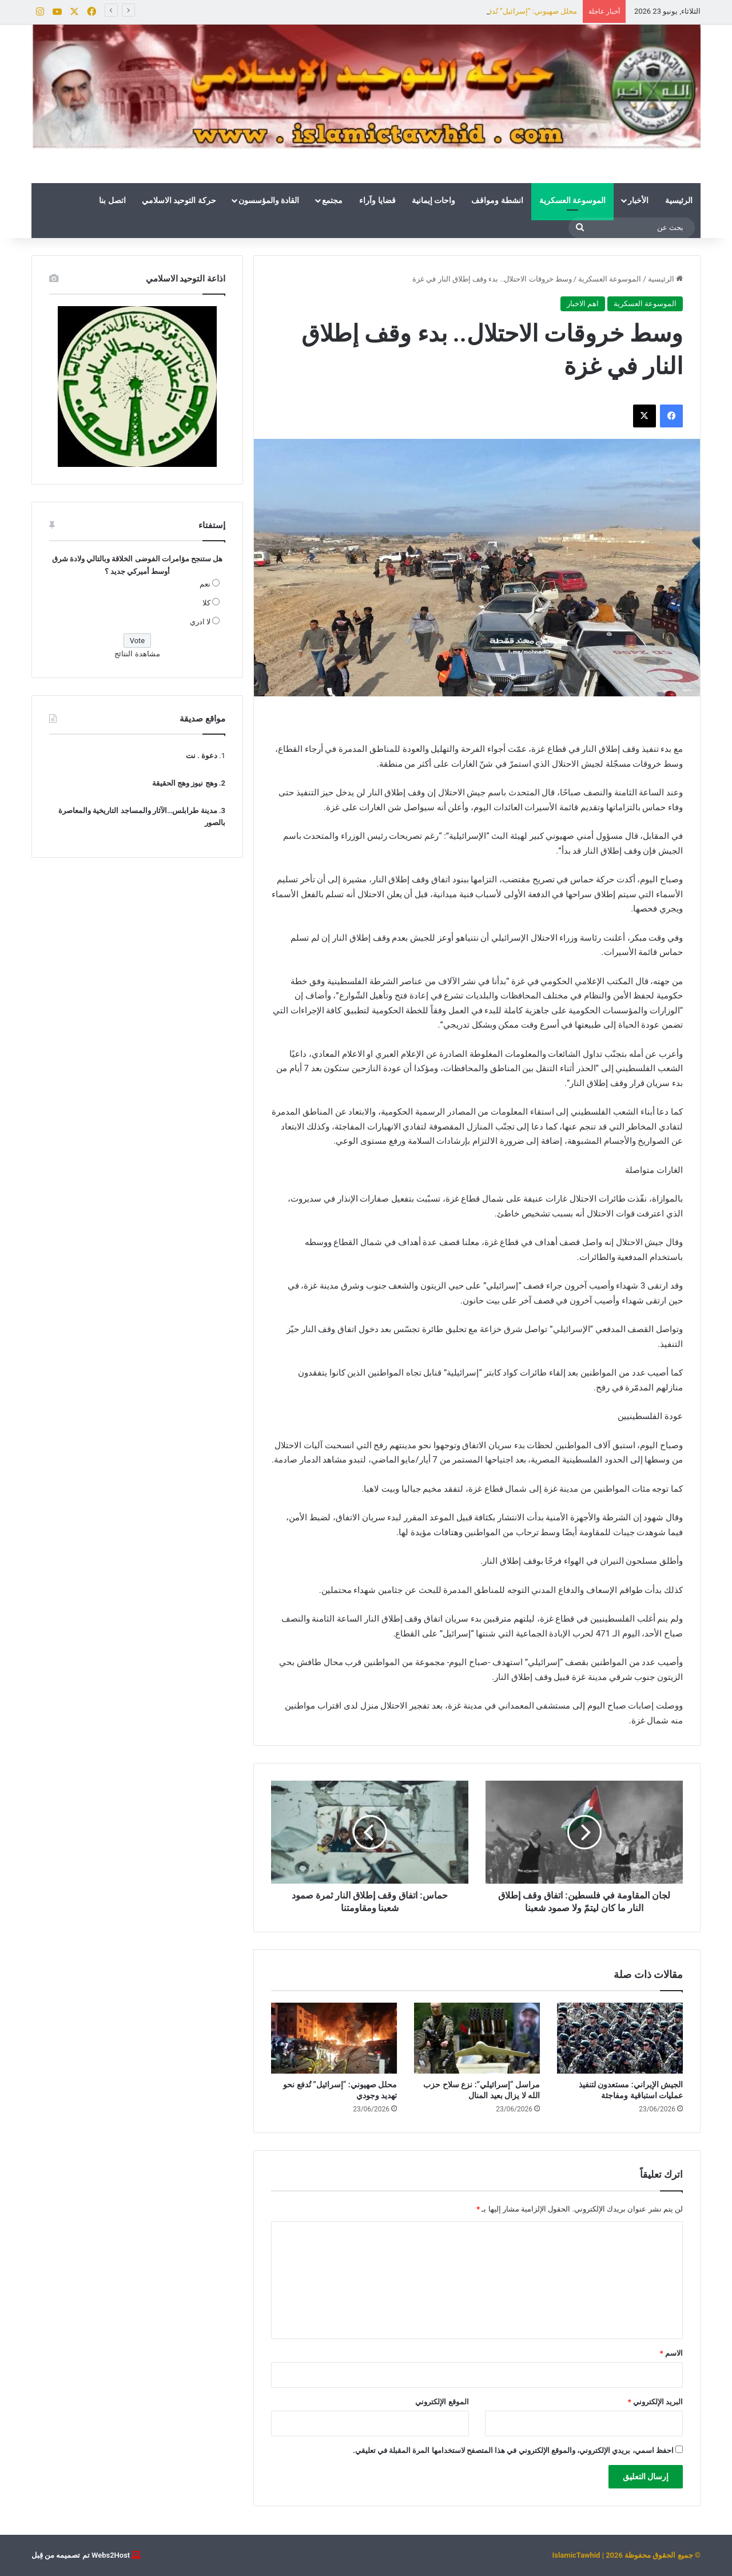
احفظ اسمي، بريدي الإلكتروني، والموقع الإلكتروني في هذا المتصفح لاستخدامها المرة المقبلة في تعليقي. (513, 2450)
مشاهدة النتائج (137, 653)
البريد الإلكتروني (655, 2401)
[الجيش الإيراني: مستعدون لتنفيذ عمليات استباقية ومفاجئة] (620, 2038)
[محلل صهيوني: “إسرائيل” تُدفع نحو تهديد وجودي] (334, 2038)
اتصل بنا (112, 200)
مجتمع (332, 200)
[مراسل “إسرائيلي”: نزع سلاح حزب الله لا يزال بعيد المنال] (477, 2038)
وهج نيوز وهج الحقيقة (184, 783)
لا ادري (200, 621)
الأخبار (638, 200)
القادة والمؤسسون (268, 200)
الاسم (671, 2353)
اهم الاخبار (583, 303)
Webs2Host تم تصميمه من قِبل (80, 2555)
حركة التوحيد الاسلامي (179, 200)
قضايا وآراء (377, 200)
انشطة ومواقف (497, 200)
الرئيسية (679, 200)
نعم (205, 584)
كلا (206, 603)
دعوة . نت (201, 755)
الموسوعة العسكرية (572, 200)
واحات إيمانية (433, 200)
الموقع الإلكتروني (441, 2401)
